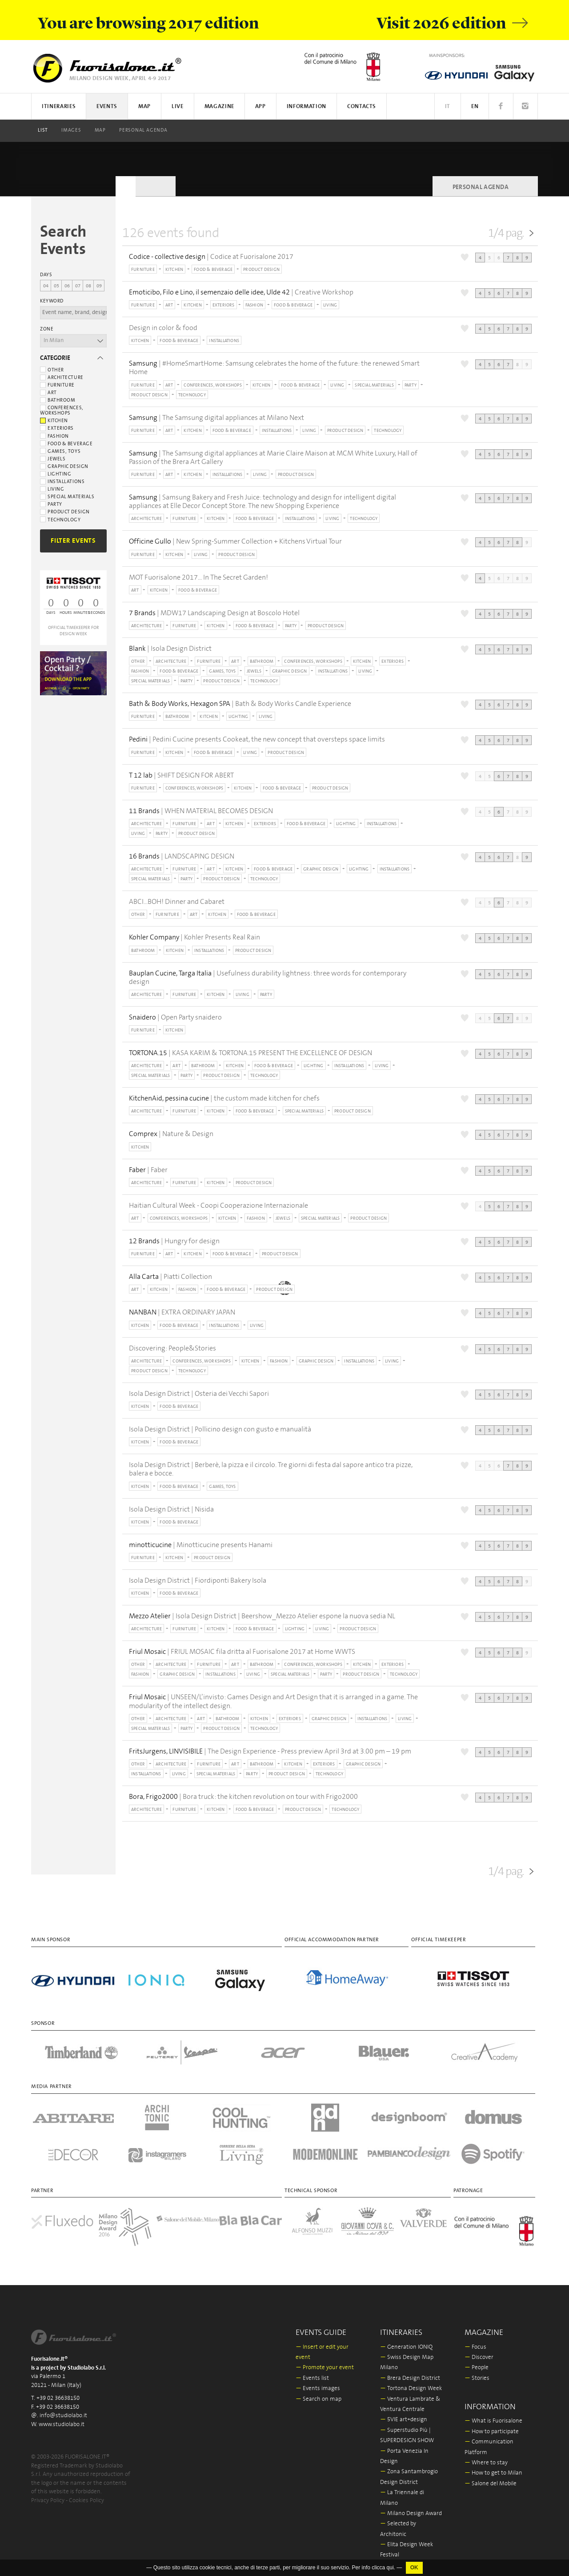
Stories (477, 2378)
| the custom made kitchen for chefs (224, 1098)
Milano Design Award (411, 2513)
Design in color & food (163, 328)
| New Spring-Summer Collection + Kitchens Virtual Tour (235, 541)
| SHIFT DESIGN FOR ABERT (181, 775)
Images (71, 130)
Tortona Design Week (411, 2388)
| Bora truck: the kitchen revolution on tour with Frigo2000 (243, 1797)
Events (106, 106)
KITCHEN (174, 269)
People (477, 2367)
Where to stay (486, 2462)
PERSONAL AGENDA (143, 130)
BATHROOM (262, 661)
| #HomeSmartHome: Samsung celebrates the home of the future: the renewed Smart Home (274, 367)
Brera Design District (410, 2378)
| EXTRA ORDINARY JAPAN (182, 1312)
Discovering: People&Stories (172, 1348)
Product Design (65, 512)
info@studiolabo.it (63, 2415)
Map (100, 130)
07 (77, 286)
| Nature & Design (171, 1134)
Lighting (55, 474)
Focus (475, 2347)
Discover (479, 2357)
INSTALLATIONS (224, 340)
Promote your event (325, 2367)
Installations (62, 481)
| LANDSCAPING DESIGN (181, 856)
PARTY (411, 385)
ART (169, 305)
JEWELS (254, 671)
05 (56, 286)
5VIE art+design (403, 2419)
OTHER (138, 661)
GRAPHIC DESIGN (289, 671)
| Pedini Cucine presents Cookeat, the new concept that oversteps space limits (257, 739)
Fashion (54, 436)
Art (48, 392)
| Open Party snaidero (175, 1017)
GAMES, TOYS (222, 671)
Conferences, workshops (62, 410)
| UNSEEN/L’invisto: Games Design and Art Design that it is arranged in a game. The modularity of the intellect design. (273, 1701)
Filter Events (73, 540)
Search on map (318, 2399)
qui (390, 2567)
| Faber (148, 1170)
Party (51, 504)
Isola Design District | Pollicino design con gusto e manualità (220, 1429)
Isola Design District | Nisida (171, 1509)
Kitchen (54, 420)
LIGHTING (238, 716)
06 (67, 286)
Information (306, 106)
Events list (312, 2378)
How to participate (492, 2431)
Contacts (361, 106)
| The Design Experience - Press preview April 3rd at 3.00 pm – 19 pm (270, 1751)
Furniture (57, 385)
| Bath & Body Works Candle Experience (240, 704)
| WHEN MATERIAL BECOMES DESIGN (201, 811)
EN (474, 106)
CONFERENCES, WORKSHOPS (212, 385)
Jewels (52, 459)
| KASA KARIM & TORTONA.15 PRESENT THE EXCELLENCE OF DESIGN (250, 1053)
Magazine (219, 106)
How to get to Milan (493, 2473)
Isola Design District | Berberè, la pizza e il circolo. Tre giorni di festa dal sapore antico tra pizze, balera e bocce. (271, 1469)
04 (45, 286)
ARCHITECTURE (146, 518)
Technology (60, 520)
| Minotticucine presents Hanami (200, 1545)
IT (447, 106)
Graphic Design (64, 466)
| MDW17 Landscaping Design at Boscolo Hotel (214, 613)
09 (99, 286)
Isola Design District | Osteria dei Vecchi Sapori (199, 1394)
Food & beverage (66, 444)
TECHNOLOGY (192, 395)
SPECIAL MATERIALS (374, 385)
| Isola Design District (170, 649)
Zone (46, 329)
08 (88, 286)
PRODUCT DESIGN (261, 269)
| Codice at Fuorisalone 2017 (211, 257)
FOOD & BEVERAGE (213, 269)
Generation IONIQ (406, 2347)
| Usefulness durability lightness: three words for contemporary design (267, 977)
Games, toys (60, 451)
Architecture (62, 377)
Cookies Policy (86, 2500)
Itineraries (59, 106)
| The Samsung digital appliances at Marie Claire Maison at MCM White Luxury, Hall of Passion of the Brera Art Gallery (273, 457)
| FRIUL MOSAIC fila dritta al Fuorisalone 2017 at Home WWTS (242, 1652)
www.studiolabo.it (61, 2424)
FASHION (254, 305)
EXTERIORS (223, 305)
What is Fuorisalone (493, 2421)
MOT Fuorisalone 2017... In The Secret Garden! (198, 577)
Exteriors (57, 428)
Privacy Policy (47, 2500)
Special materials (67, 497)
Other (52, 370)
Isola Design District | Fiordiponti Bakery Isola (197, 1580)
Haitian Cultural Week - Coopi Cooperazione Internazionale (218, 1205)
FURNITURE (143, 269)
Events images (318, 2388)
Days (46, 275)
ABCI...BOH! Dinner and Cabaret (176, 902)
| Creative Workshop (241, 292)
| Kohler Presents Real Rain (194, 937)
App (260, 106)
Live (178, 106)
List (43, 130)
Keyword (52, 301)
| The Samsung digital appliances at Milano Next (216, 418)
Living (52, 489)
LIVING (330, 305)
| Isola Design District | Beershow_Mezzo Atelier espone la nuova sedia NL (262, 1616)
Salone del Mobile (491, 2483)
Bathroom (57, 400)
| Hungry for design (174, 1241)
